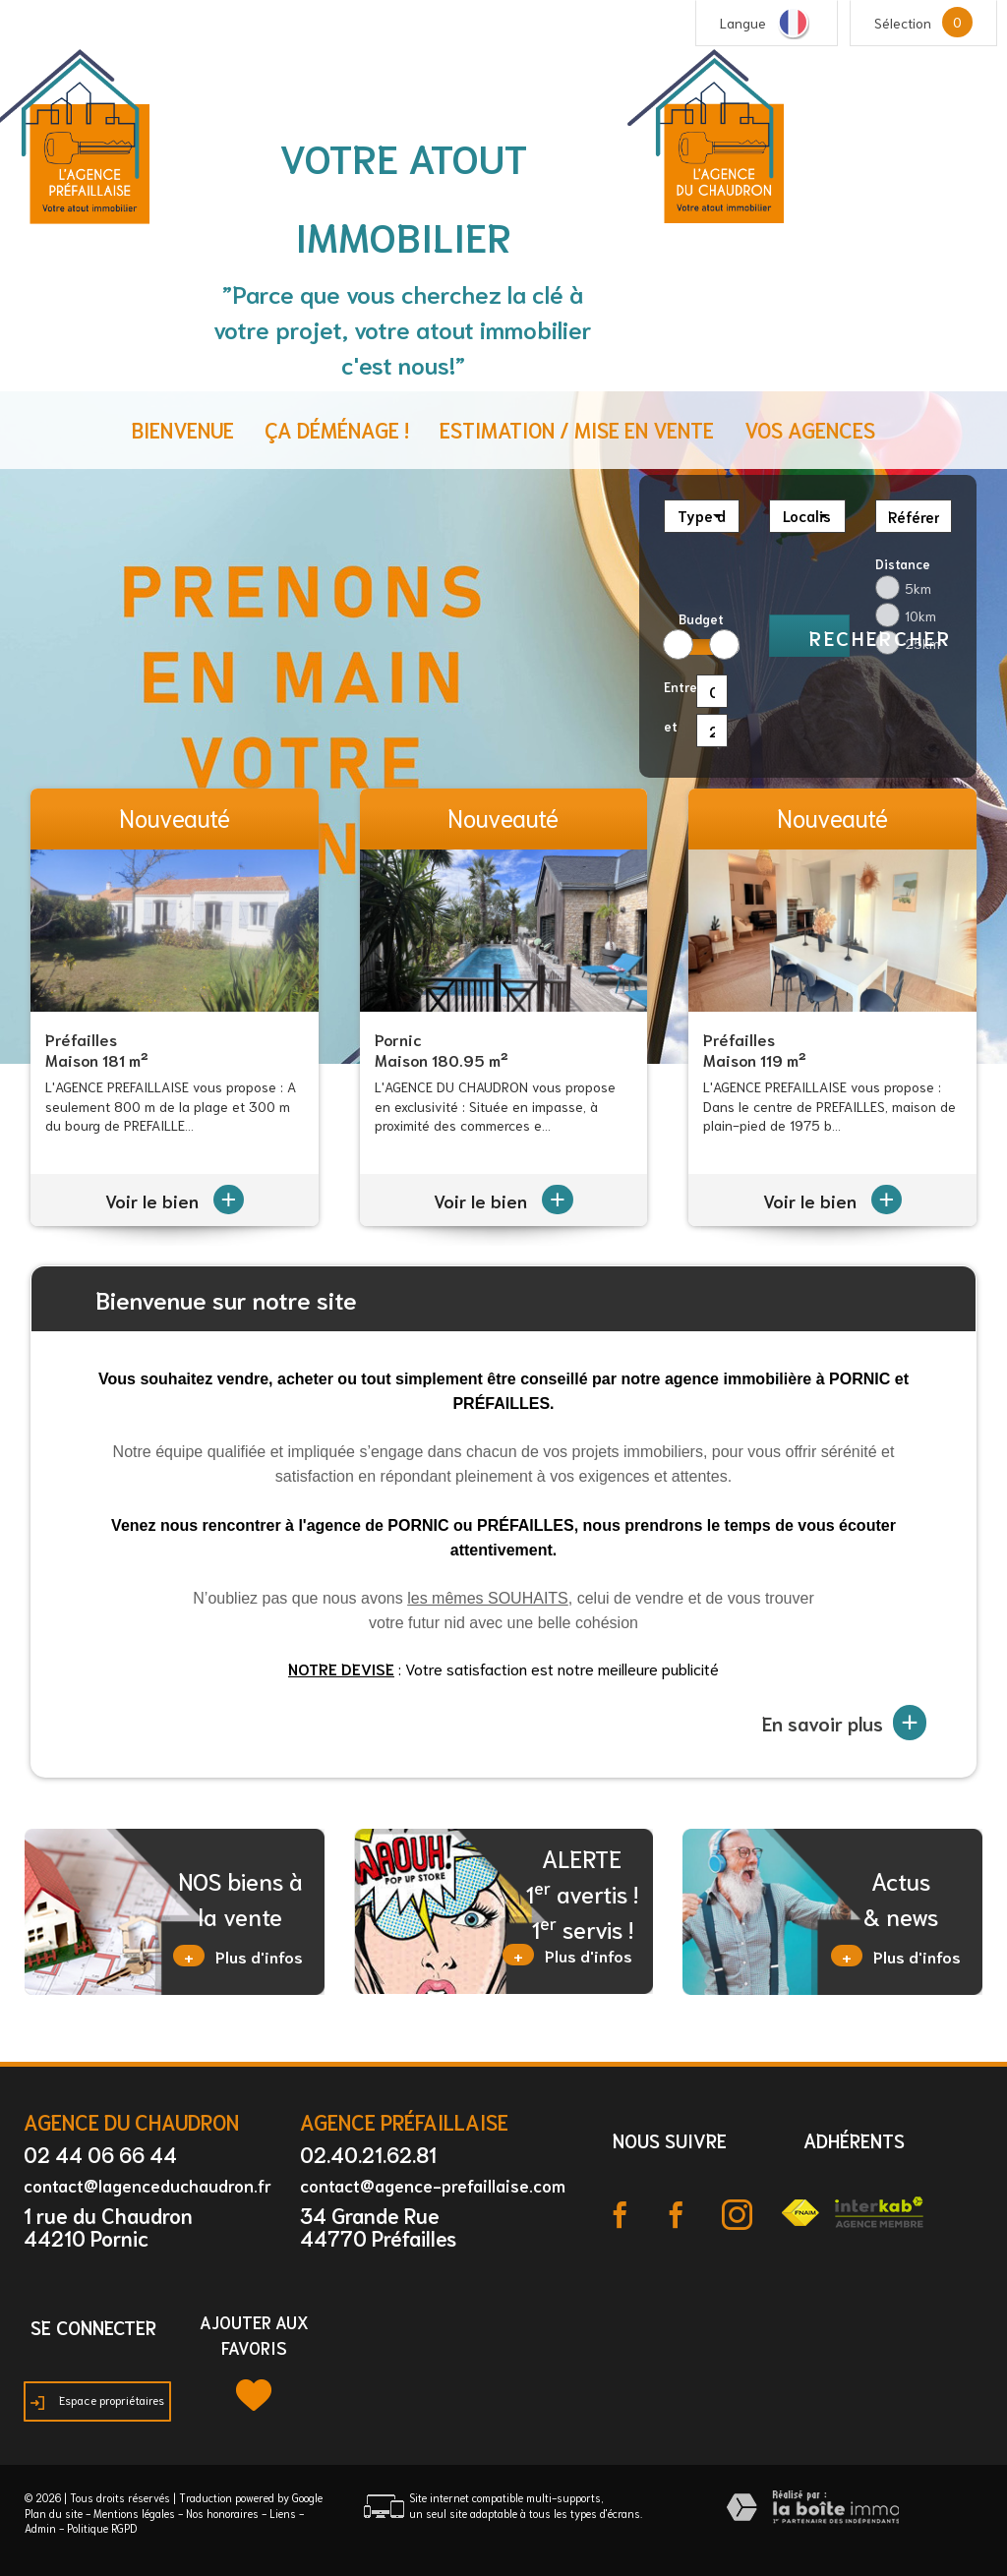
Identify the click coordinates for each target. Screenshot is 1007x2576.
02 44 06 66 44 (100, 2153)
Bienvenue (183, 429)
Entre (676, 686)
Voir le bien (175, 1200)
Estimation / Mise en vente (577, 429)
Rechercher (829, 637)
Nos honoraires (222, 2513)
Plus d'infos (238, 1955)
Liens (282, 2513)
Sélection (902, 22)
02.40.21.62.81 (368, 2153)
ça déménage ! (337, 429)
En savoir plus (844, 1722)
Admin (40, 2528)
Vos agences (809, 429)
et (671, 726)
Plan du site (54, 2513)
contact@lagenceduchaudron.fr (147, 2184)
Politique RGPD (102, 2528)
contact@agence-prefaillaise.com (432, 2184)
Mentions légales (134, 2513)
